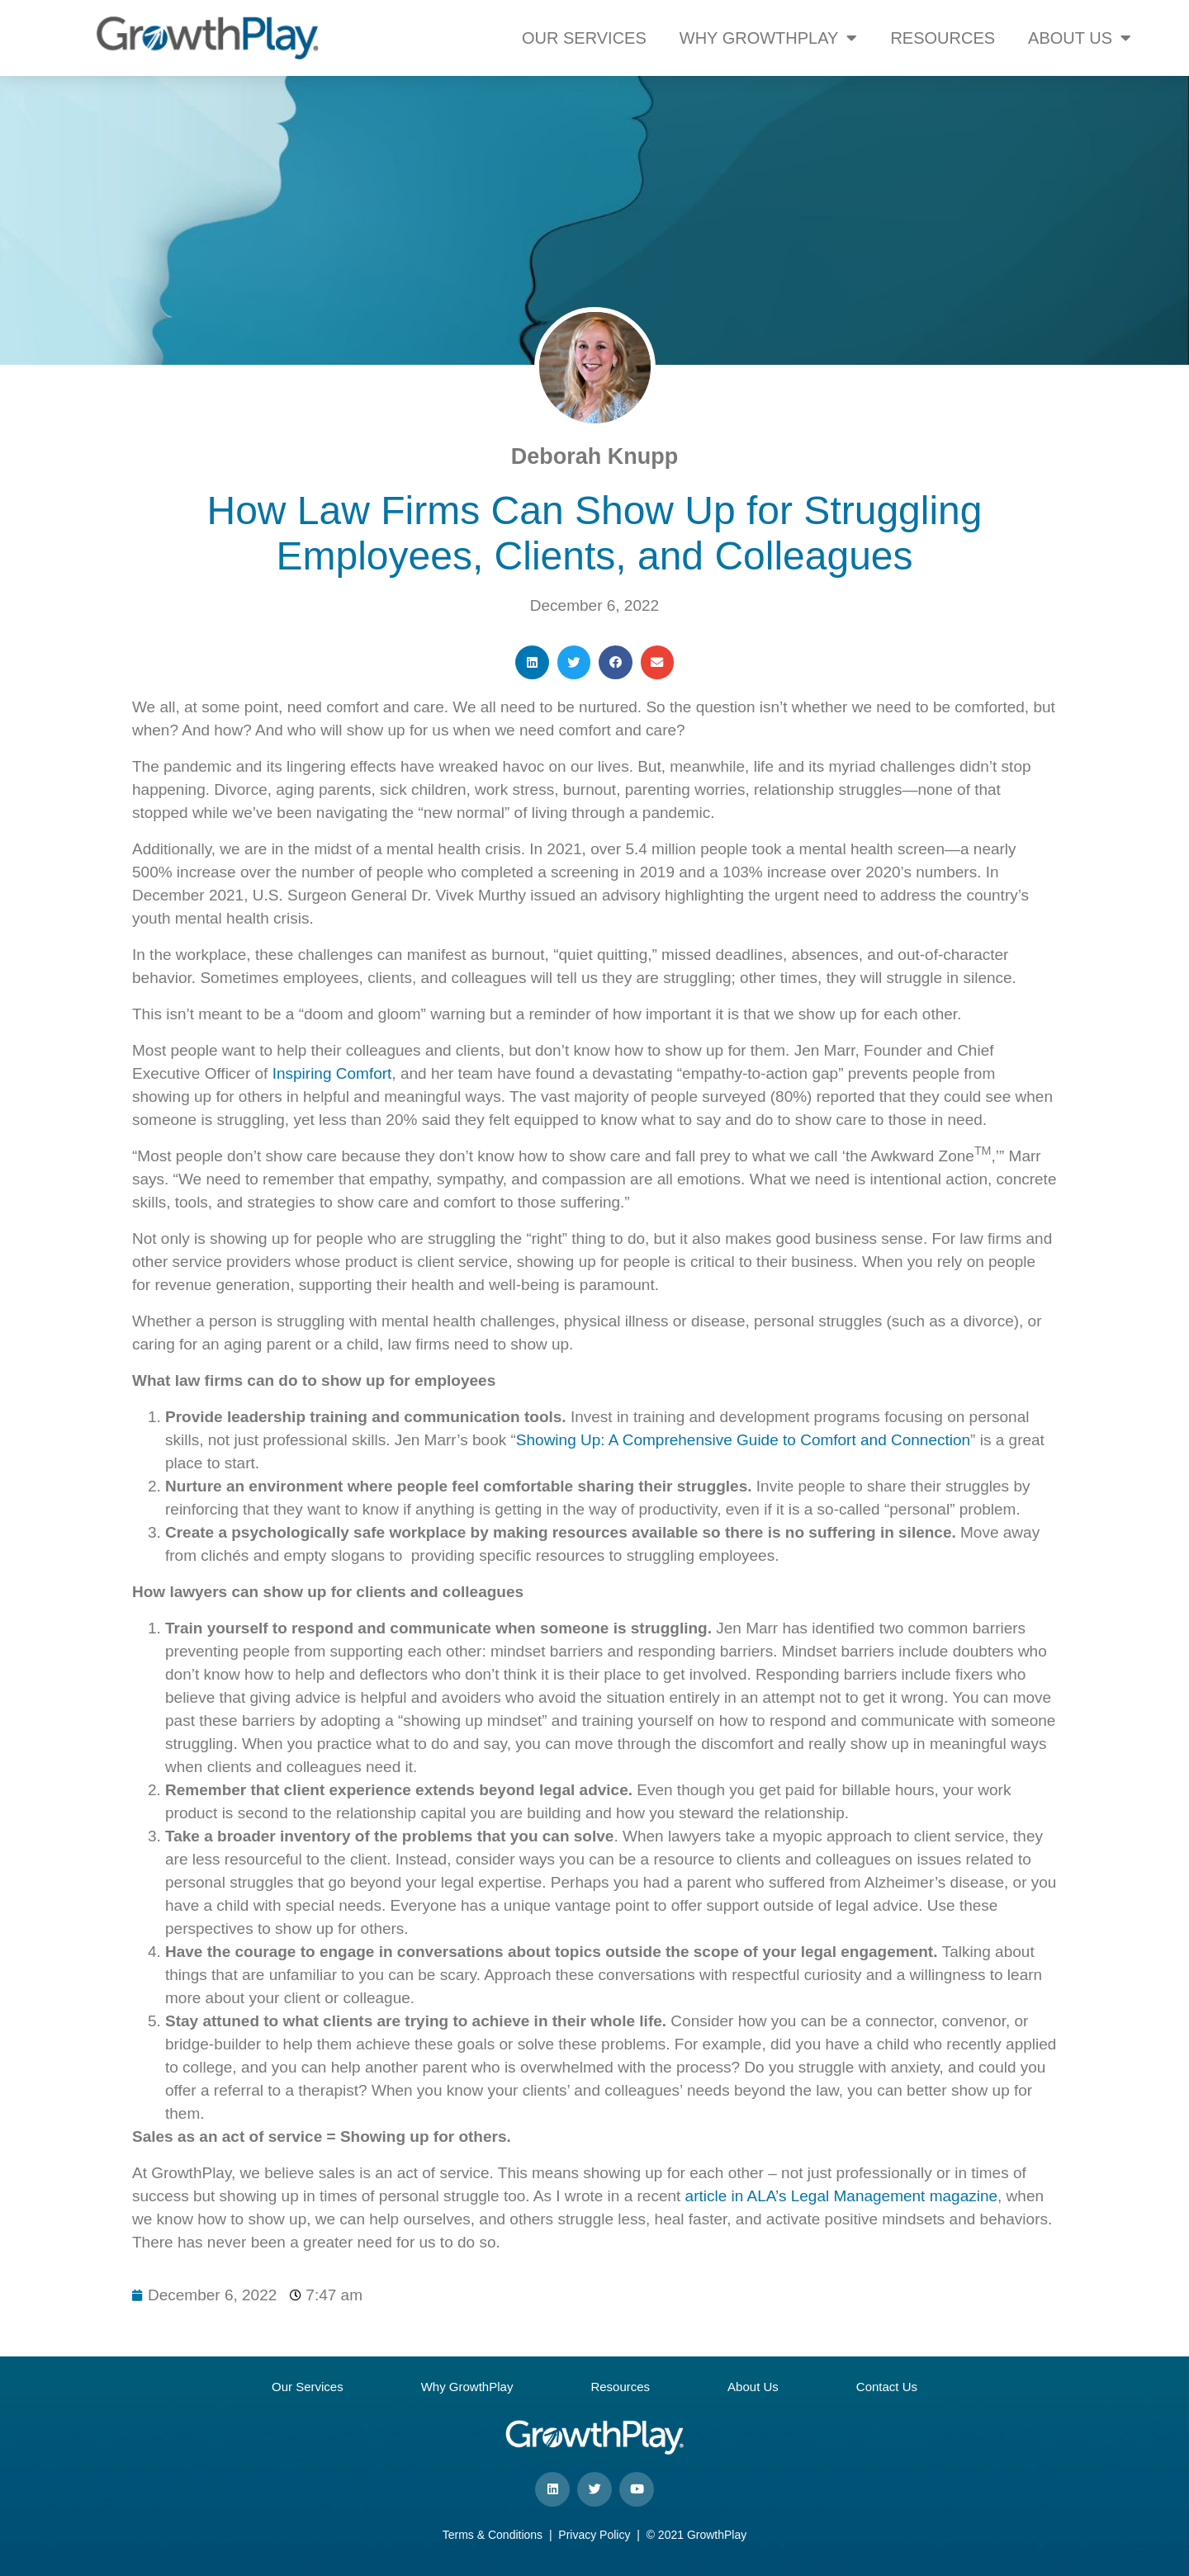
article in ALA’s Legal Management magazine (841, 2196)
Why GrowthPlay (467, 2387)
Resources (620, 2387)
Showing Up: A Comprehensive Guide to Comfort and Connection (743, 1440)
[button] (532, 662)
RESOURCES (942, 38)
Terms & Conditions (492, 2534)
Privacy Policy (594, 2534)
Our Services (307, 2387)
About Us (753, 2387)
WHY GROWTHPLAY (769, 37)
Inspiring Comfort (332, 1073)
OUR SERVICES (584, 38)
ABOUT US (1079, 37)
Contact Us (886, 2387)
